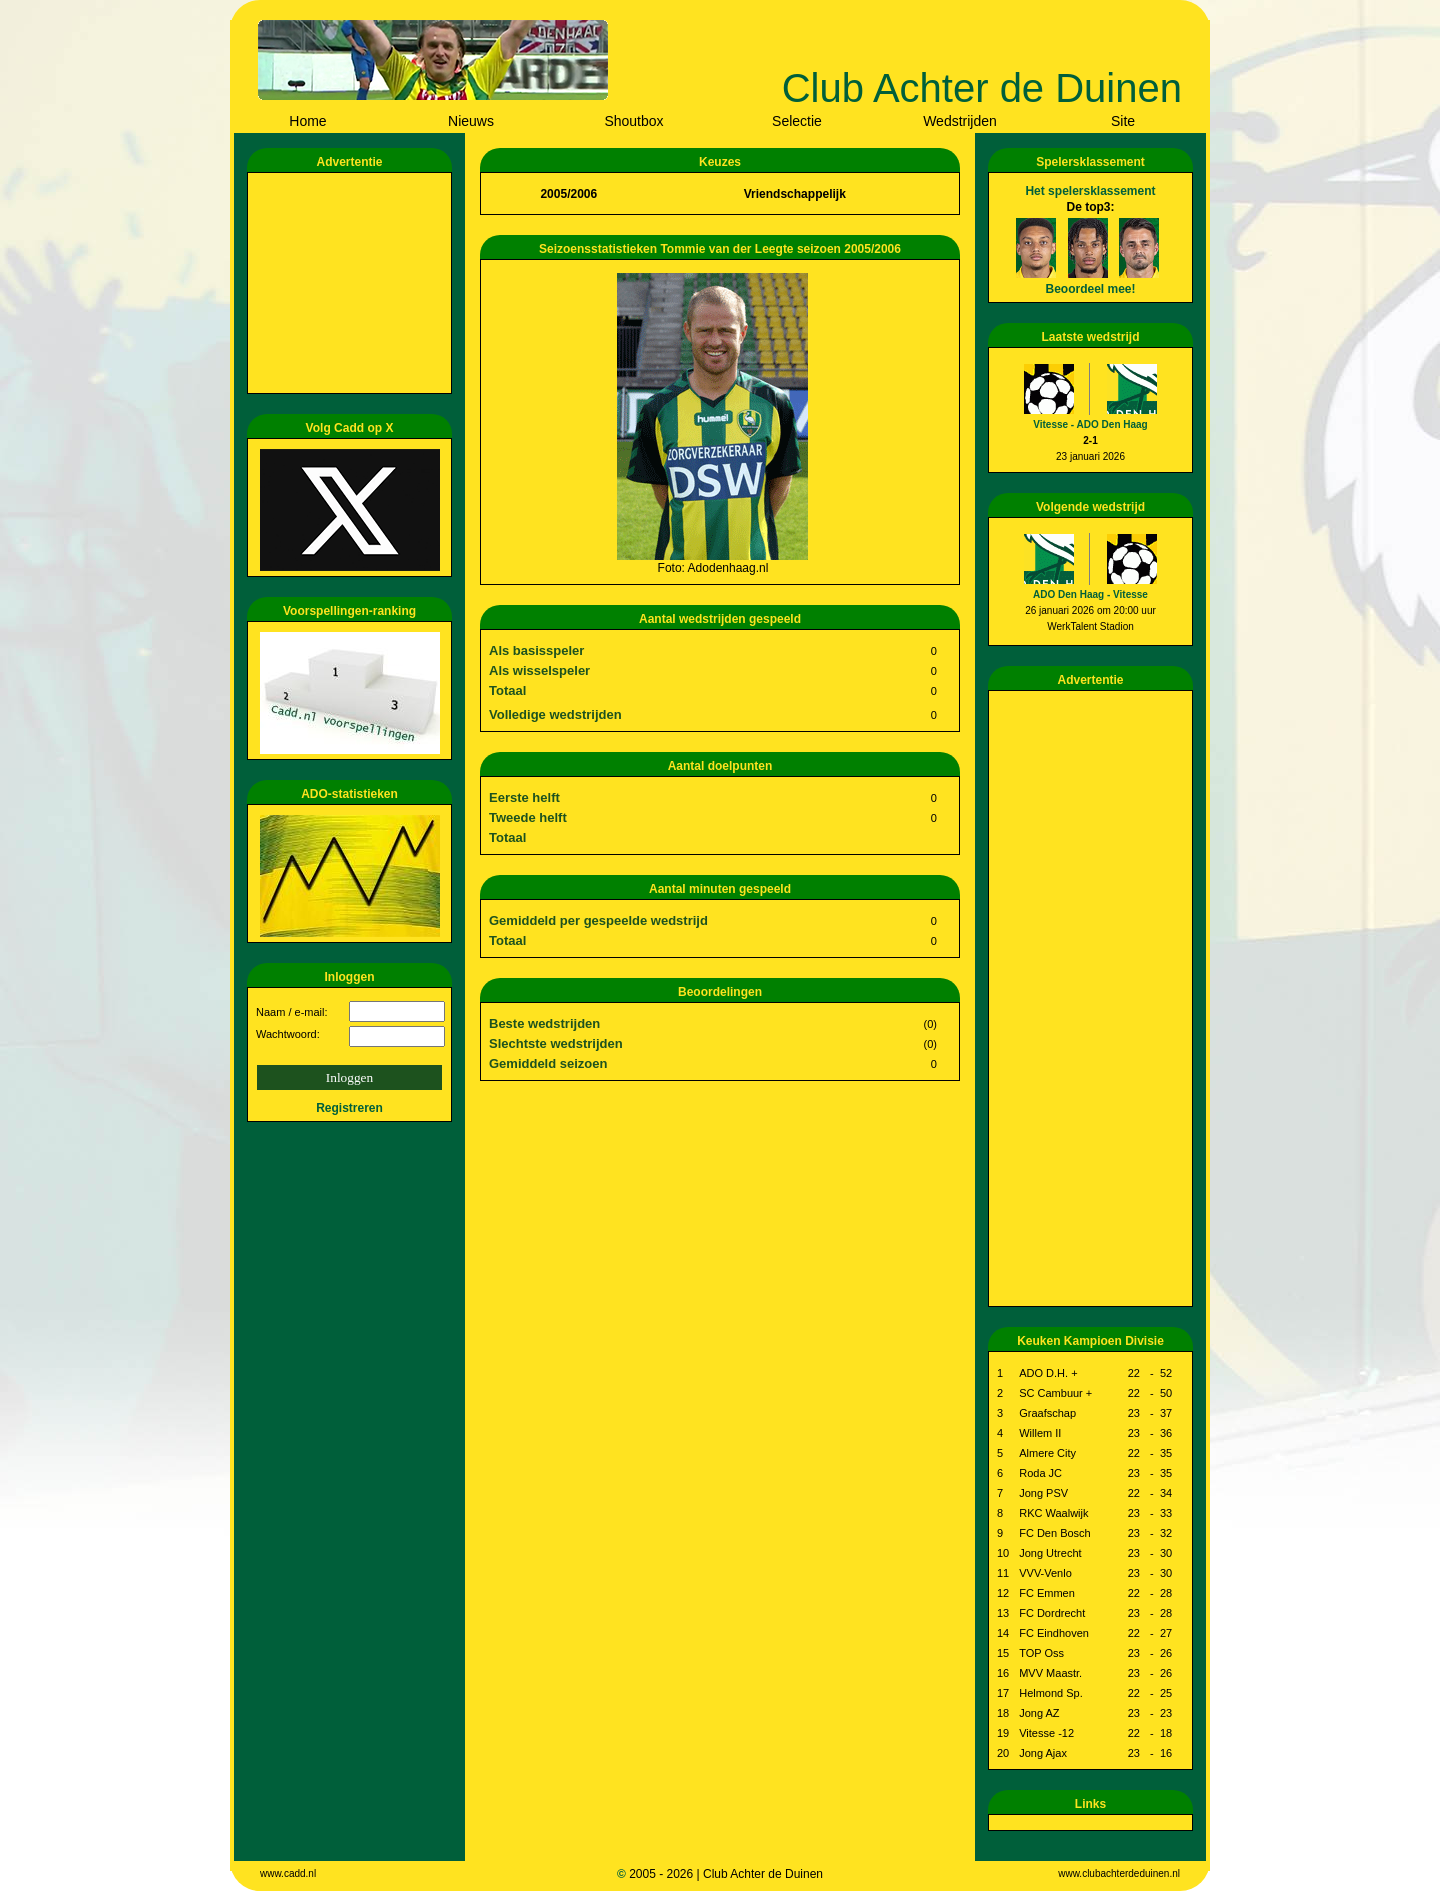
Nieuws (471, 121)
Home (307, 121)
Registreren (349, 1108)
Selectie (797, 121)
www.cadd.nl (288, 1873)
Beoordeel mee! (1090, 289)
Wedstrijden (960, 121)
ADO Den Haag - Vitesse (1090, 594)
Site (1123, 121)
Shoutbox (633, 121)
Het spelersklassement (1090, 191)
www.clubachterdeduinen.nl (1119, 1873)
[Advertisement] (353, 283)
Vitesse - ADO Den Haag (1090, 424)
